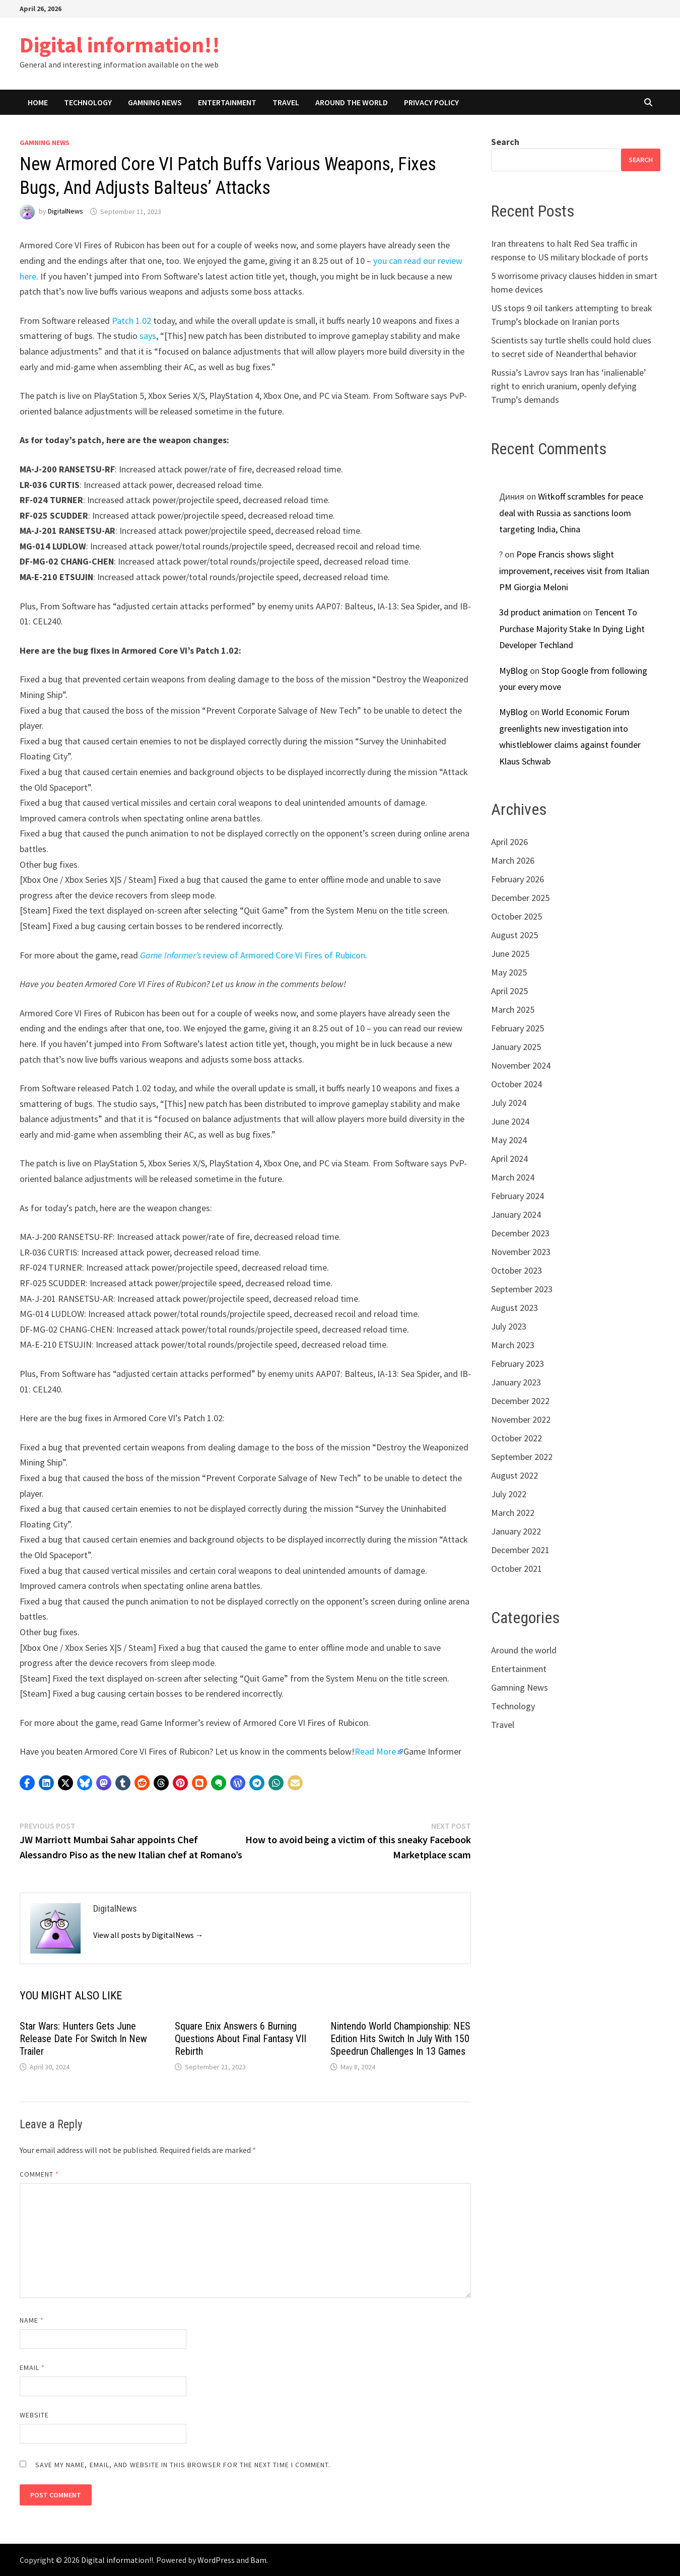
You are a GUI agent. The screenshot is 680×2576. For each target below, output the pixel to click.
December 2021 (520, 1550)
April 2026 (509, 842)
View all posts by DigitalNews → (148, 1935)
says (148, 335)
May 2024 (509, 1140)
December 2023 (520, 1233)
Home (38, 102)
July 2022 (508, 1494)
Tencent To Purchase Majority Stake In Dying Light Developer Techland (572, 628)
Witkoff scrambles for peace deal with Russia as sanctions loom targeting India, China (571, 513)
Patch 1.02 (131, 320)
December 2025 (520, 897)
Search (505, 142)
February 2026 (517, 879)
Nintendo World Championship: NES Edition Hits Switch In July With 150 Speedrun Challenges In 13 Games (400, 2038)
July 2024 (508, 1102)
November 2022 (521, 1419)
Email (32, 2367)
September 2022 (522, 1457)
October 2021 (516, 1568)
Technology (88, 102)
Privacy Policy (431, 102)
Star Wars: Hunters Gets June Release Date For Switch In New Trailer (83, 2038)
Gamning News (155, 102)
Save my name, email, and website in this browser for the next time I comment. (183, 2464)
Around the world (351, 102)
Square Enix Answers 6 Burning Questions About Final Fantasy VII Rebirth (240, 2038)
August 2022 (514, 1475)
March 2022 (512, 1512)
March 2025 (512, 1009)
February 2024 (517, 1196)
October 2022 (516, 1438)
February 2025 (517, 1028)
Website (34, 2414)
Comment (39, 2174)
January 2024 (516, 1214)
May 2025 (509, 972)
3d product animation (540, 612)
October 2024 (516, 1084)
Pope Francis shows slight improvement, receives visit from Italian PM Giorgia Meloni (574, 570)
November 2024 (521, 1065)
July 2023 (508, 1326)
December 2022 (520, 1401)
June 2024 (510, 1121)
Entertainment (227, 102)
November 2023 (521, 1252)
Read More (375, 1751)
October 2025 (516, 916)
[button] (27, 1782)
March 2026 (512, 860)
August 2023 (514, 1307)
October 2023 (516, 1270)
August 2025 (514, 935)
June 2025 (510, 953)
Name (32, 2320)
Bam (258, 2560)
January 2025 (516, 1047)
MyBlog (513, 670)
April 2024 (509, 1158)
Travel (286, 102)
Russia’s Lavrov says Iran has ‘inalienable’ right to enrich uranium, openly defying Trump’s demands (568, 386)
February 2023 (517, 1363)
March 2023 (512, 1345)
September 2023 (522, 1289)
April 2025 (509, 991)
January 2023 (516, 1382)
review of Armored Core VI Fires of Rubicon (252, 955)
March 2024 (512, 1177)
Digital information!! (120, 44)
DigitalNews (65, 211)
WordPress (216, 2560)
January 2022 (516, 1531)
